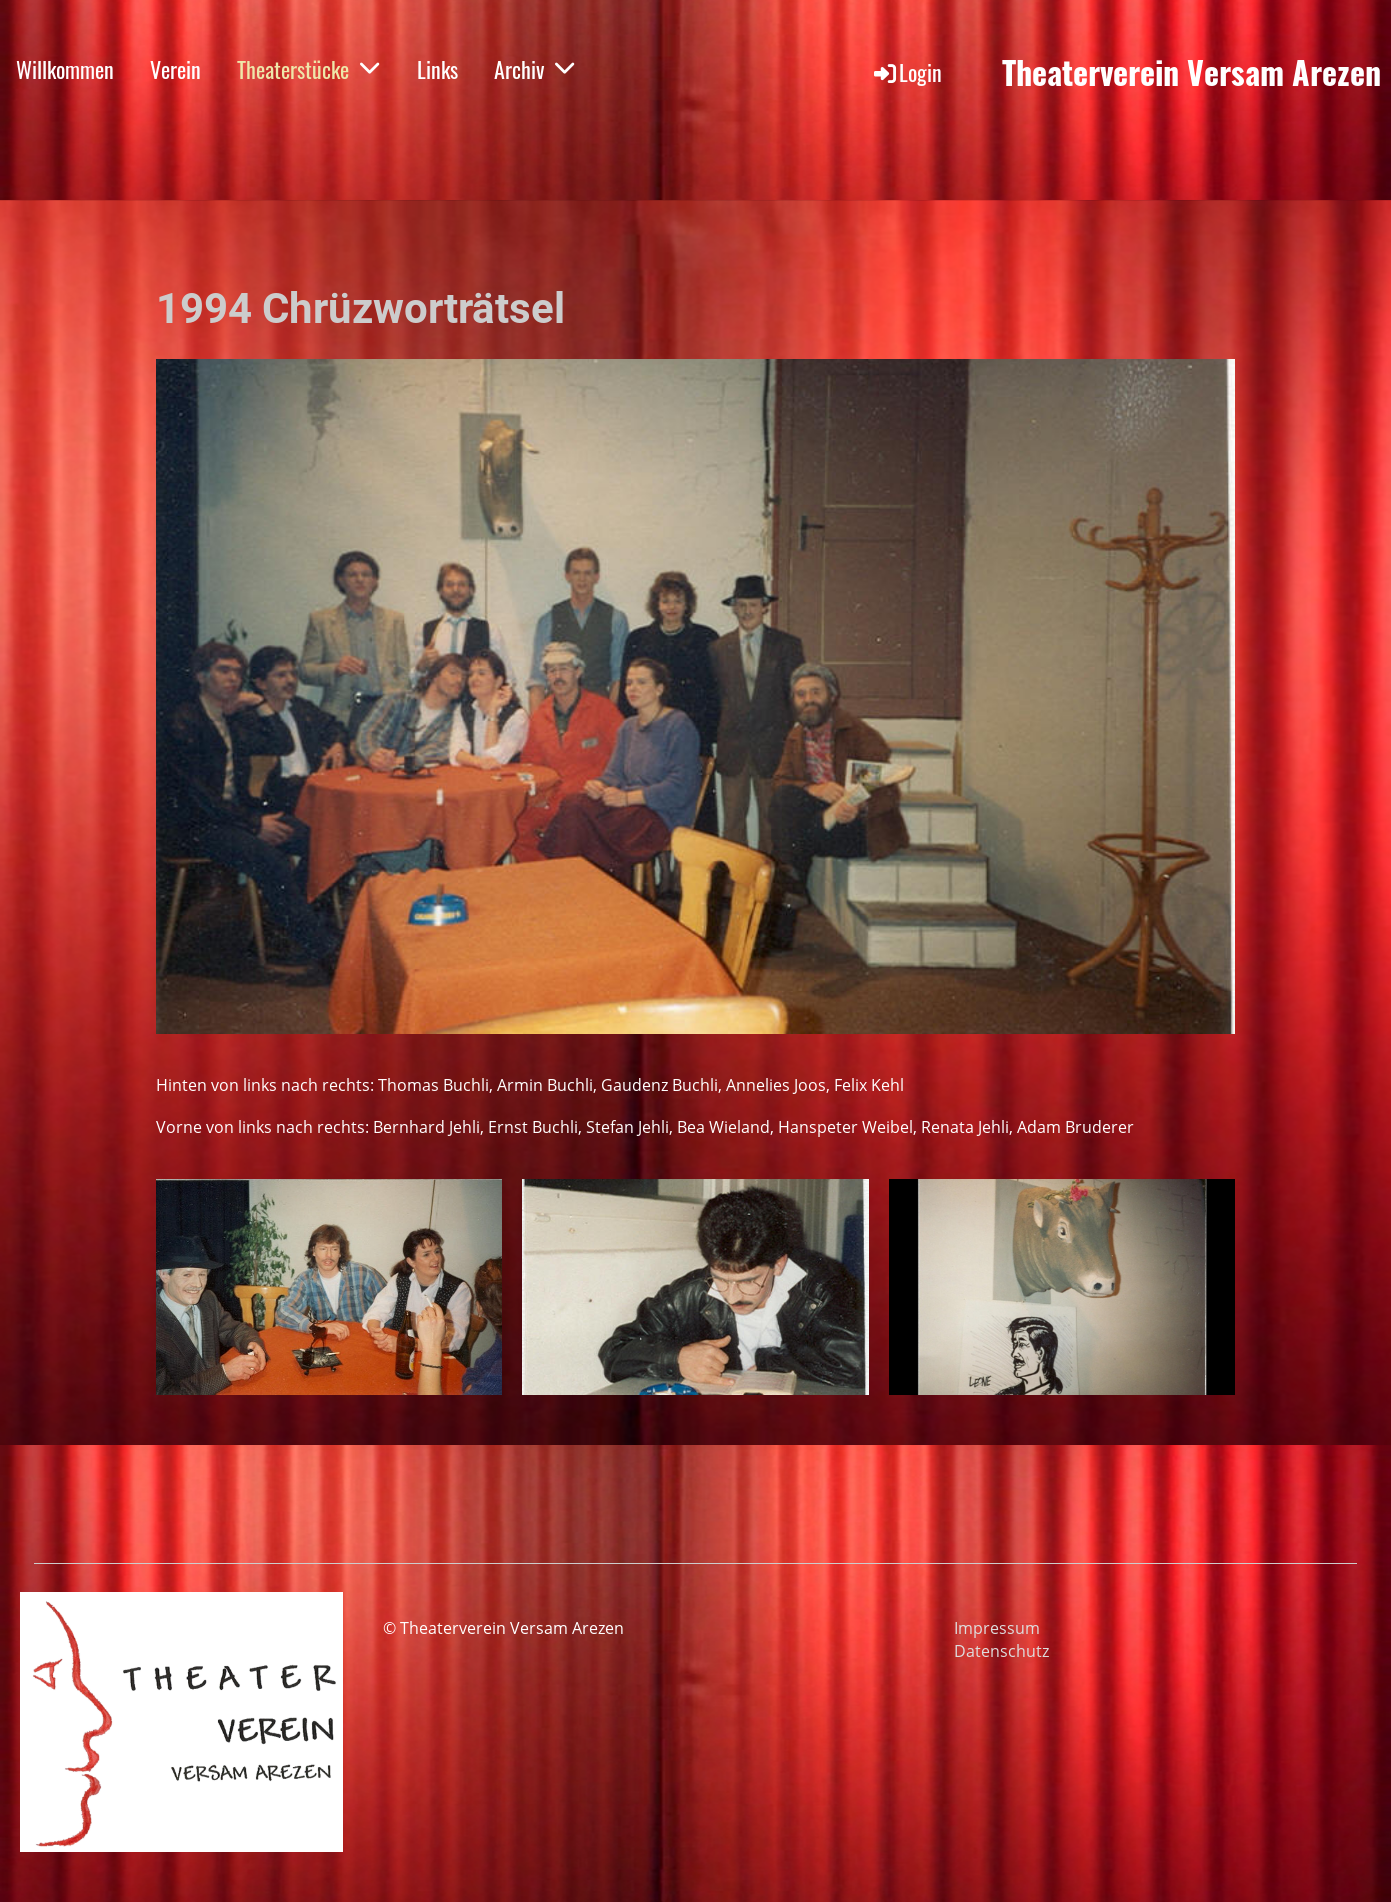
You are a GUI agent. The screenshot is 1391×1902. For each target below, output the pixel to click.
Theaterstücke (309, 69)
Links (437, 69)
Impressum (997, 1628)
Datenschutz (1001, 1651)
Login (906, 72)
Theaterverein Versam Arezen (1191, 72)
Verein (175, 69)
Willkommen (65, 69)
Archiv (535, 69)
